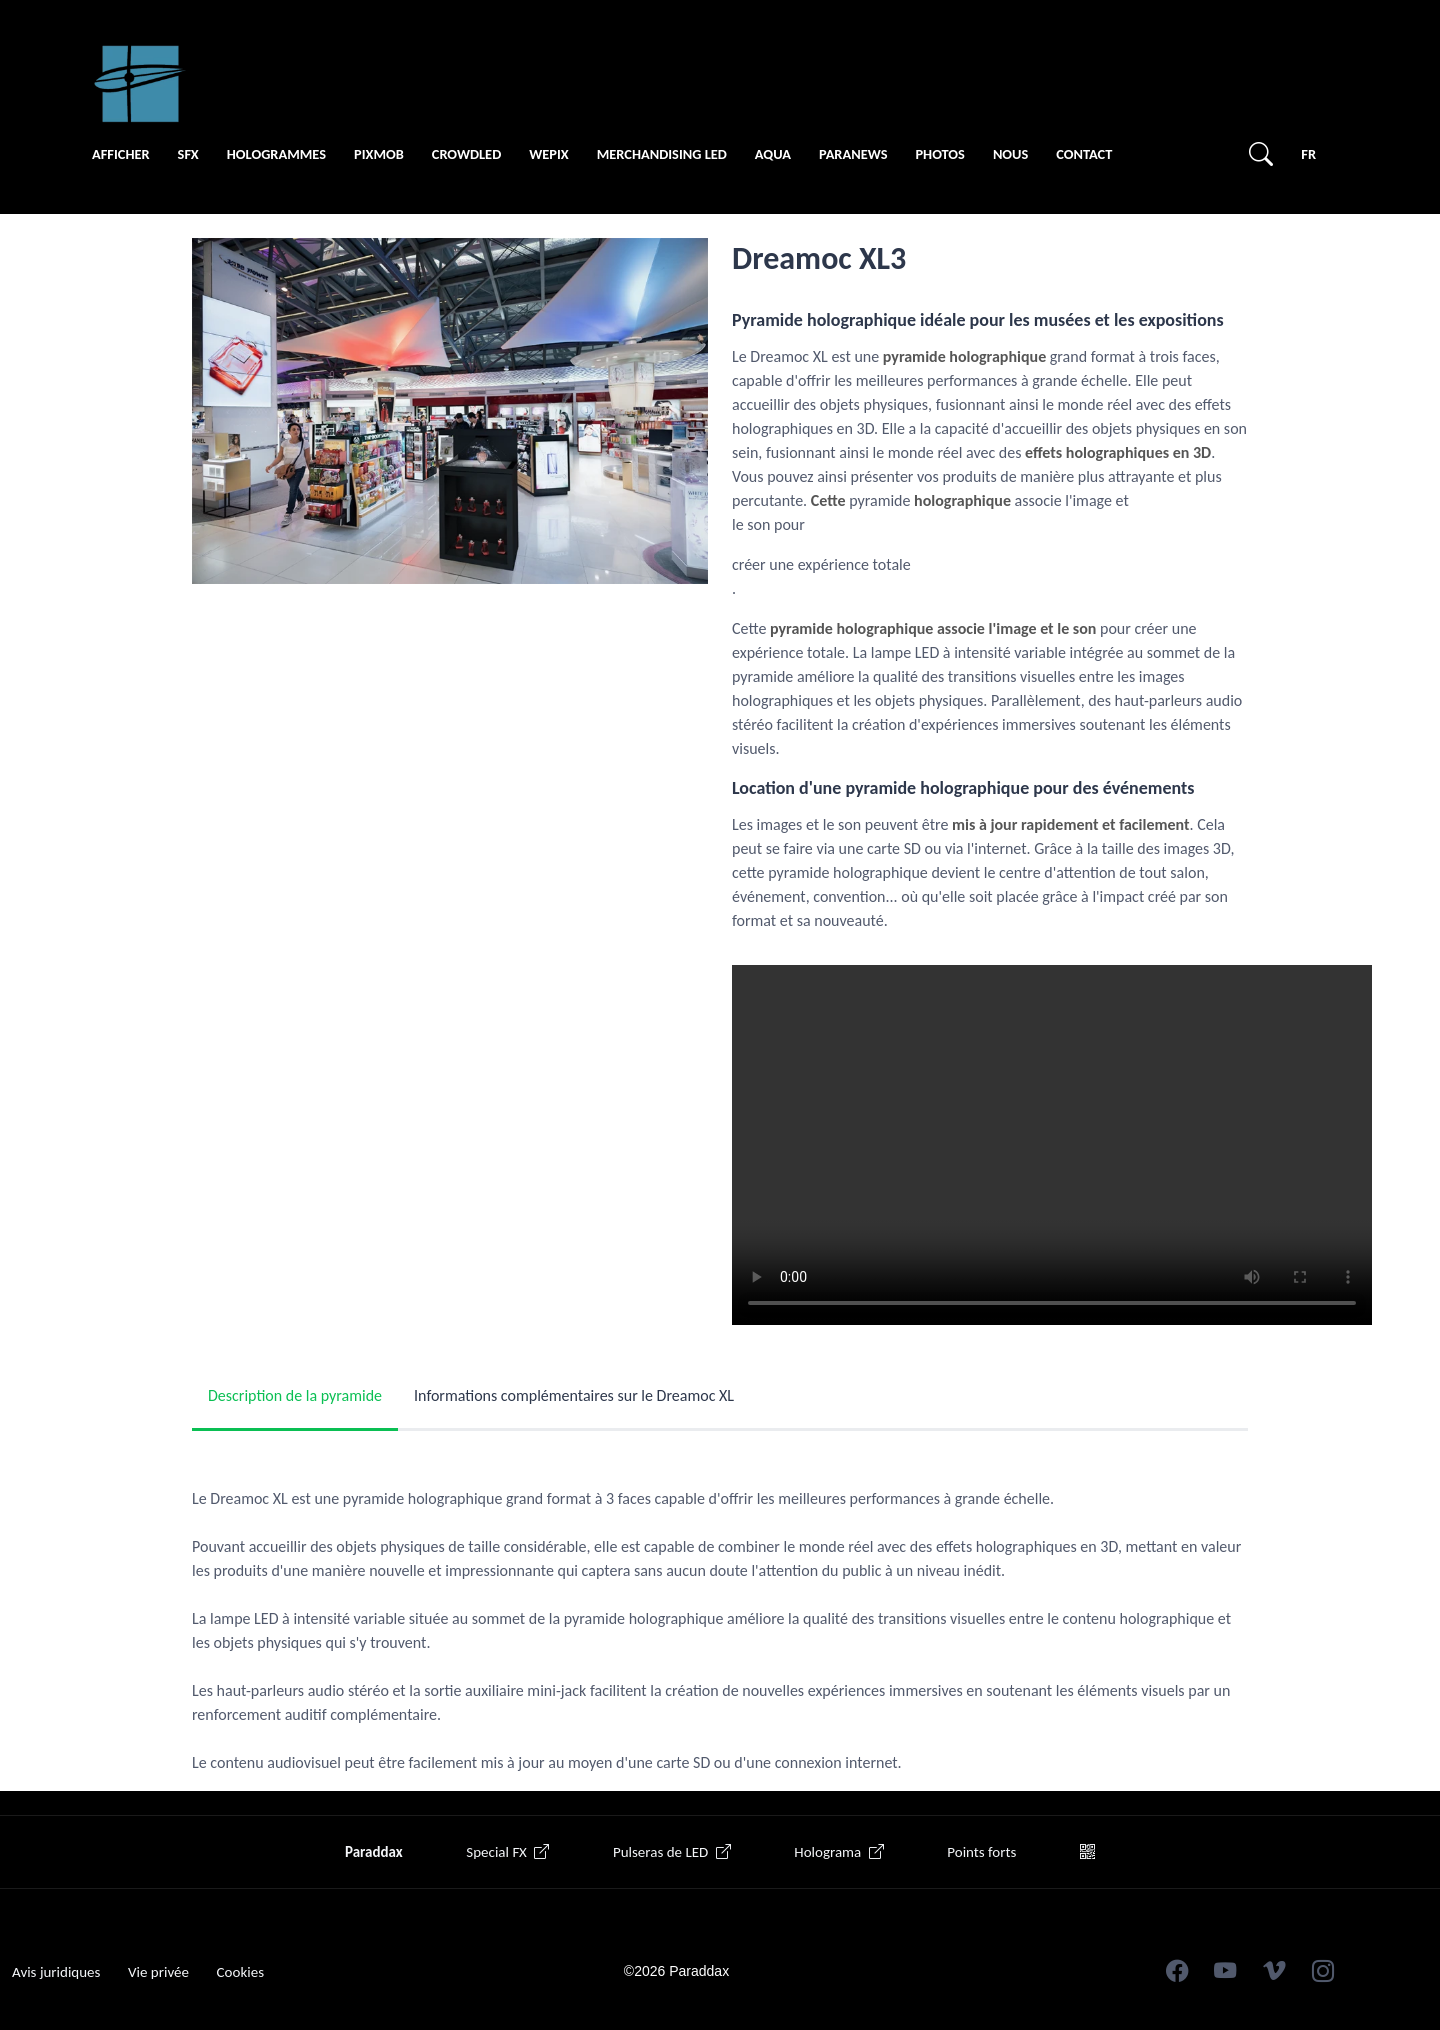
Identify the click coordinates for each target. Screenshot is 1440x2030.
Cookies (240, 1972)
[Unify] (140, 84)
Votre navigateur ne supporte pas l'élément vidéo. (1052, 1145)
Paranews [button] (853, 154)
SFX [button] (188, 154)
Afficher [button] (121, 154)
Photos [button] (939, 154)
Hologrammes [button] (276, 154)
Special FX (507, 1852)
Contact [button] (1084, 154)
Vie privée (158, 1972)
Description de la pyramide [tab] (295, 1395)
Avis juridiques (56, 1972)
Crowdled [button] (466, 154)
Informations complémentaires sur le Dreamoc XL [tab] (574, 1395)
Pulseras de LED (672, 1852)
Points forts (981, 1852)
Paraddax (374, 1852)
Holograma (838, 1852)
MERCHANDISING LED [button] (662, 154)
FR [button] (1308, 154)
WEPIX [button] (548, 154)
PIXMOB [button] (379, 154)
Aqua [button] (773, 154)
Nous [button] (1010, 154)
